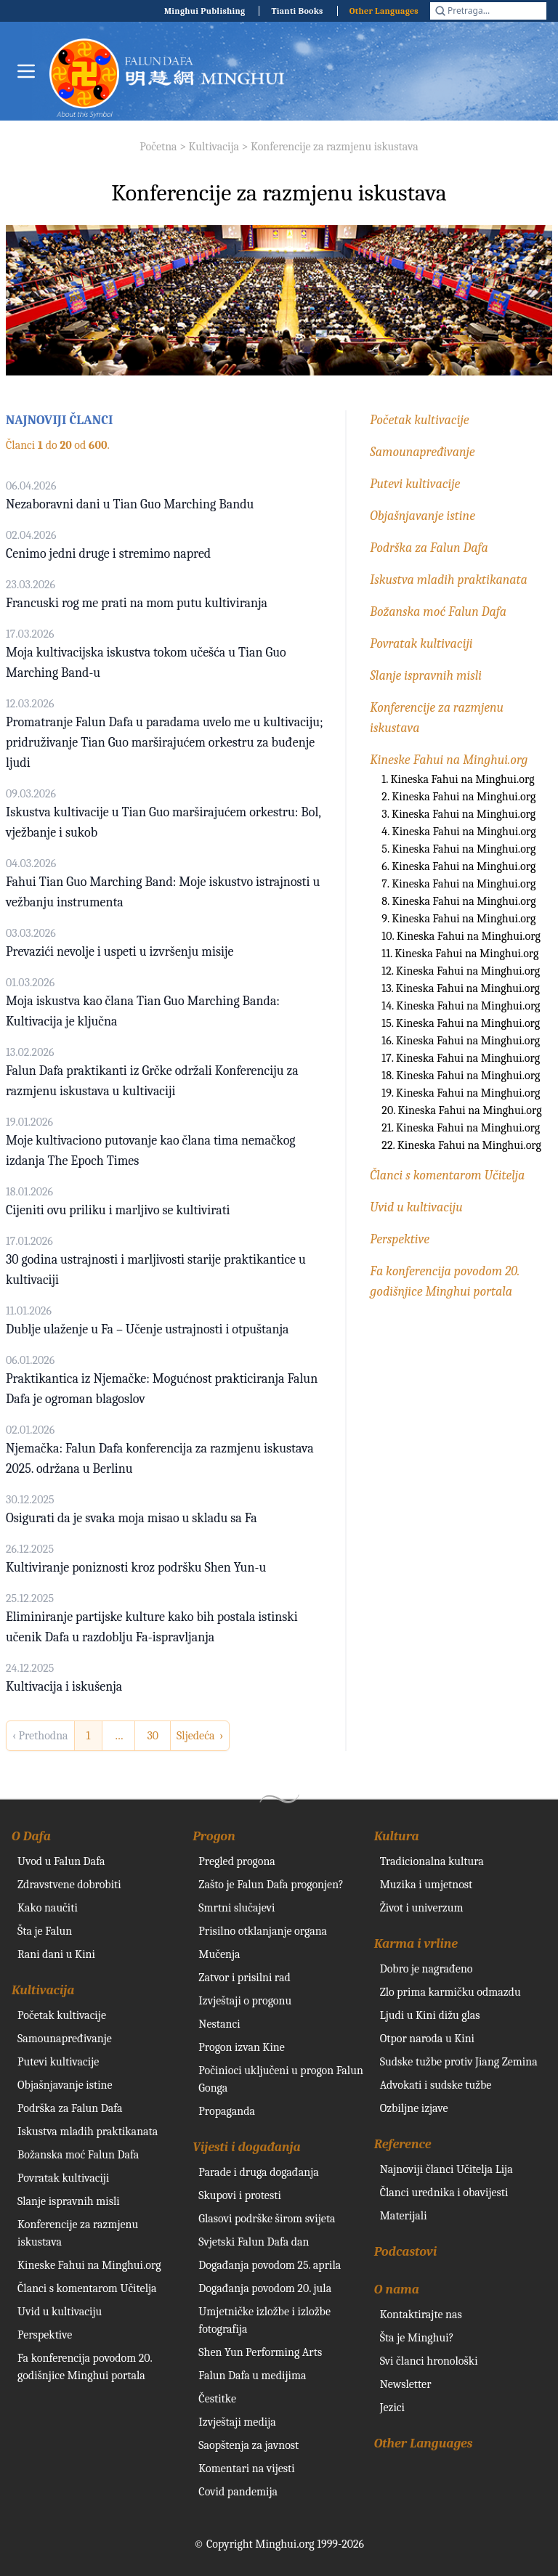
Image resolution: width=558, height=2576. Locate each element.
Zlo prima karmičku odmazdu (450, 1992)
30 (152, 1735)
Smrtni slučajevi (236, 1907)
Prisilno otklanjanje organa (262, 1931)
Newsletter (406, 2384)
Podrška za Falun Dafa (429, 548)
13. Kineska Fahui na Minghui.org (460, 988)
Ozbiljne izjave (414, 2108)
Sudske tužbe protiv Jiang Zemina (459, 2061)
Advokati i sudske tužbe (436, 2085)
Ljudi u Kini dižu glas (430, 2015)
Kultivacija (214, 146)
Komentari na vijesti (246, 2468)
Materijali (403, 2215)
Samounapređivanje (422, 452)
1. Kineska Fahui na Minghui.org (457, 779)
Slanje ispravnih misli (426, 675)
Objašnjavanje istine (422, 516)
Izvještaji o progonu (244, 2000)
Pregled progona (236, 1861)
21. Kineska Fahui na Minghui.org (460, 1127)
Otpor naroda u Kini (427, 2038)
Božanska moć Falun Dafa (438, 611)
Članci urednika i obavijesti (444, 2192)
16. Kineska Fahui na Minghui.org (460, 1040)
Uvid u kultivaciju (416, 1207)
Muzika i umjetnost (426, 1884)
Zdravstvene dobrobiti (69, 1884)
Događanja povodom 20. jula (264, 2288)
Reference (403, 2144)
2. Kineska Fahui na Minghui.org (458, 796)
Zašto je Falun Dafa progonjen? (271, 1884)
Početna (158, 146)
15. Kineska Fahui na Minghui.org (460, 1023)
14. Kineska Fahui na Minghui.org (460, 1005)
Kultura (396, 1836)
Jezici (392, 2407)
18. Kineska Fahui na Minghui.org (460, 1075)
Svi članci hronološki (429, 2361)
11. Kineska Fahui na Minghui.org (459, 953)
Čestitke (217, 2398)
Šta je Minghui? (417, 2337)
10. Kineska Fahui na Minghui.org (461, 936)
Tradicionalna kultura (432, 1861)
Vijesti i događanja (246, 2147)
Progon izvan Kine (241, 2047)
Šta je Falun (44, 1931)
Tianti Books (297, 11)
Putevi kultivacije (415, 484)
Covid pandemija (238, 2491)
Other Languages (383, 11)
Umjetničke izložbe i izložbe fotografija (264, 2320)
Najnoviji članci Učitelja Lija (446, 2169)
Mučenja (219, 1954)
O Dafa (31, 1836)
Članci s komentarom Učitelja (447, 1175)
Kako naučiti (47, 1907)
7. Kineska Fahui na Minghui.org (458, 883)
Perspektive (399, 1239)
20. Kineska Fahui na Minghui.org (461, 1110)
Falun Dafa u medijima (252, 2375)
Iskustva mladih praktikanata (448, 580)
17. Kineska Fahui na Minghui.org (460, 1058)
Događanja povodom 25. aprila (269, 2265)
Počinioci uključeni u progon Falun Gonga (280, 2079)
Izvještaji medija (236, 2422)
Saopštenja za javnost (248, 2445)
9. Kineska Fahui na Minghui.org (458, 918)
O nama (396, 2289)
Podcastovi (405, 2251)
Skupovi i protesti (239, 2195)
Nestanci (219, 2024)
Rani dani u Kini (56, 1954)
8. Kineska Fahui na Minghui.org (458, 901)
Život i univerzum (422, 1907)
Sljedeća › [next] (200, 1735)
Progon (214, 1836)
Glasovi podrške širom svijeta (266, 2218)
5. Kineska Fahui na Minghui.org (458, 849)
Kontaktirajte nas (421, 2314)
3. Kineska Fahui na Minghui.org (458, 814)
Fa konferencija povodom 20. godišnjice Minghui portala (84, 2367)
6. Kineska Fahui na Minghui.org (458, 866)
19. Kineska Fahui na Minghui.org (460, 1093)
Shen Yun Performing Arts (260, 2352)
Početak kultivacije (419, 420)
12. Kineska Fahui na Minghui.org (460, 971)
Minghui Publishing (205, 11)
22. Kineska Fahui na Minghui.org (461, 1145)
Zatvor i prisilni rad (244, 1977)
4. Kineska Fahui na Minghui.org (458, 831)
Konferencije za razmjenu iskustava (334, 146)
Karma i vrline (416, 1943)
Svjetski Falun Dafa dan (253, 2241)
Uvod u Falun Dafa (61, 1861)
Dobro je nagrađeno (426, 1968)
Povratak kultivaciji (421, 643)
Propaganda (226, 2111)
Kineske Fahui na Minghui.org (448, 760)
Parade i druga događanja (258, 2172)
